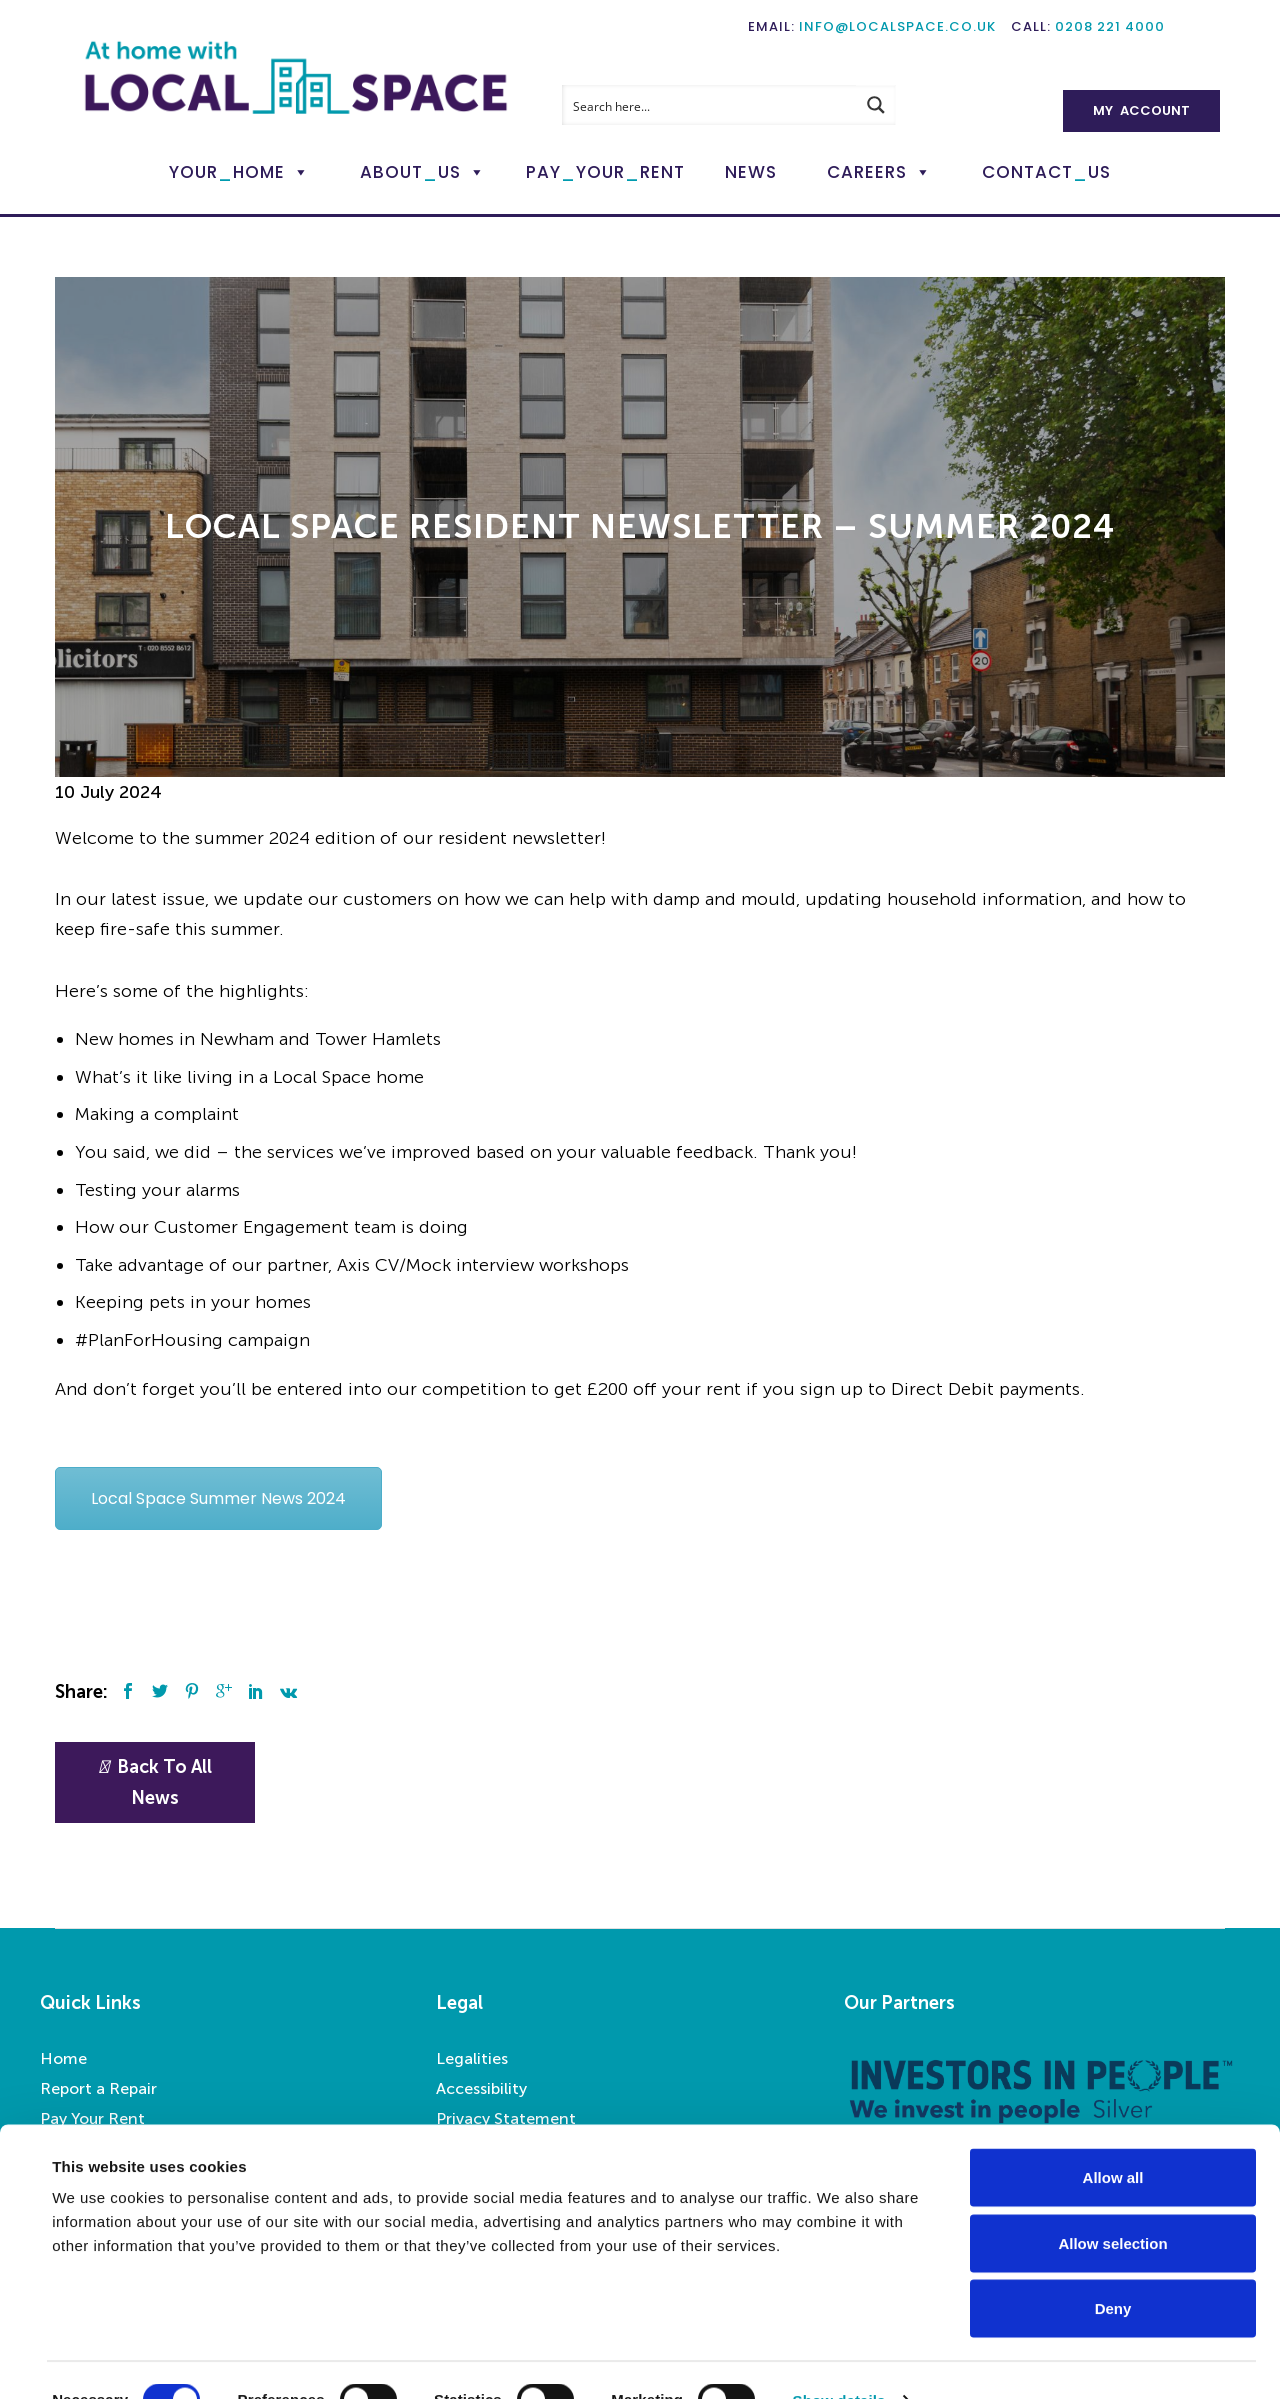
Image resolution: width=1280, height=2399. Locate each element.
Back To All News (155, 1782)
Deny (1113, 2267)
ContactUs (1046, 172)
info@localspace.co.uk (897, 26)
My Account (1141, 110)
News (751, 172)
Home (63, 2058)
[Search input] (710, 105)
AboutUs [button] (410, 172)
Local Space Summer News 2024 (218, 1498)
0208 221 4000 (1110, 26)
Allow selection (1112, 2202)
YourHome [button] (227, 172)
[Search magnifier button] (876, 105)
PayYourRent (605, 172)
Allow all (1113, 2136)
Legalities (472, 2058)
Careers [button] (867, 172)
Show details (839, 2359)
